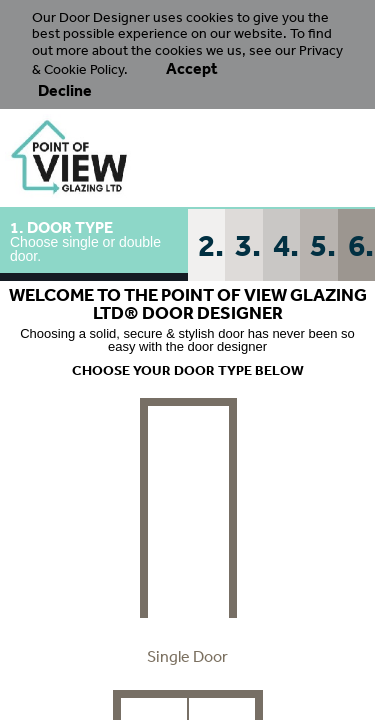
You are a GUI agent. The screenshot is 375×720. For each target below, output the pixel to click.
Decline (65, 90)
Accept (192, 68)
